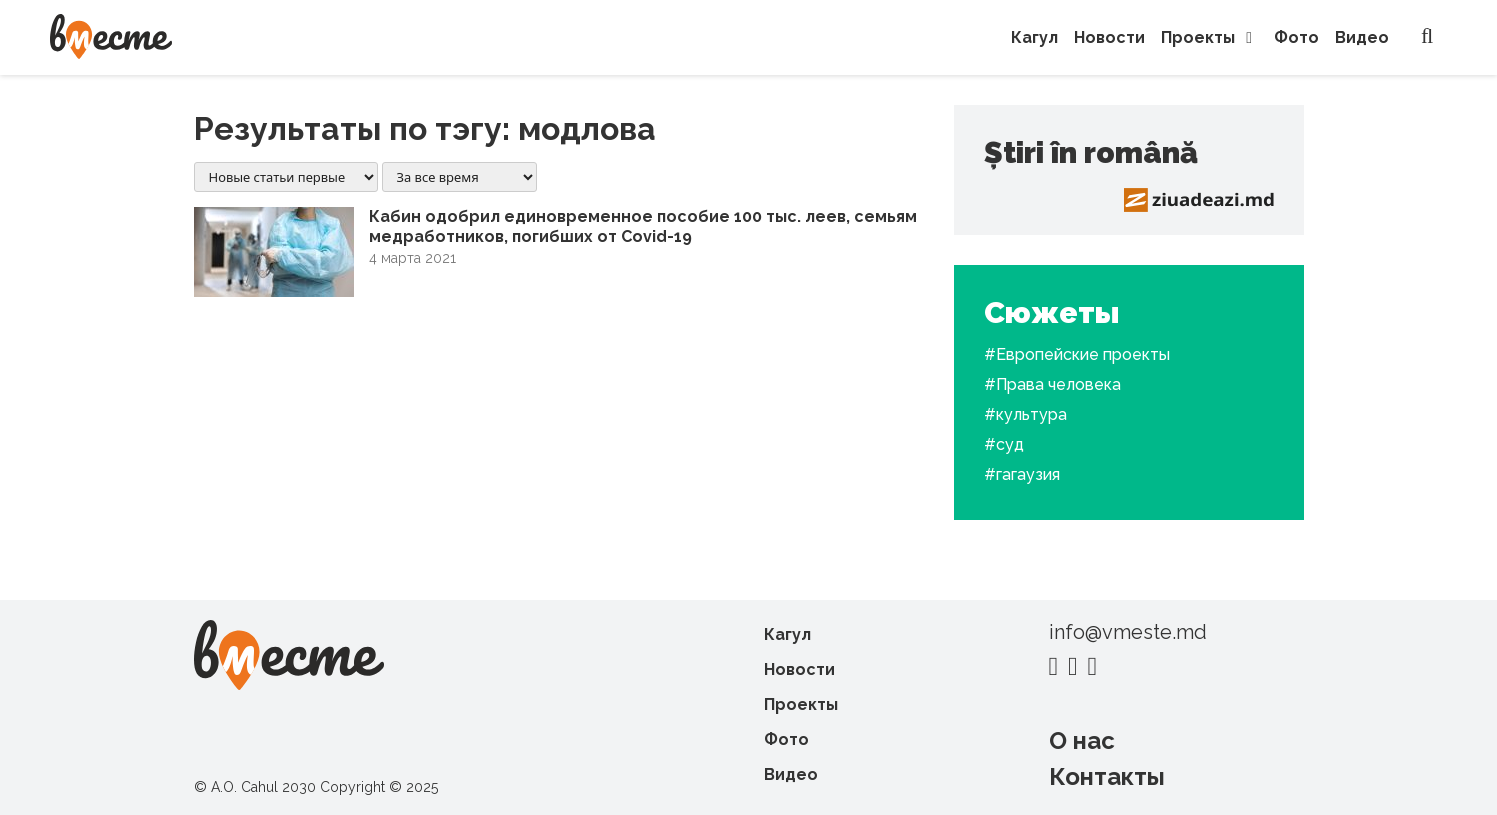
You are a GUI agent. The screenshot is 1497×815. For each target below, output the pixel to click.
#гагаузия (1022, 474)
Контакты (1107, 776)
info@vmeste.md (1128, 632)
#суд (1004, 444)
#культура (1025, 414)
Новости (1109, 37)
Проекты (1209, 37)
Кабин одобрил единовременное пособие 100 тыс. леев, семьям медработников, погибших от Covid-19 (643, 226)
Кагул (1034, 37)
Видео (1362, 37)
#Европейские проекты (1077, 354)
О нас (1082, 740)
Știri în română (1091, 152)
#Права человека (1052, 384)
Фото (1296, 37)
